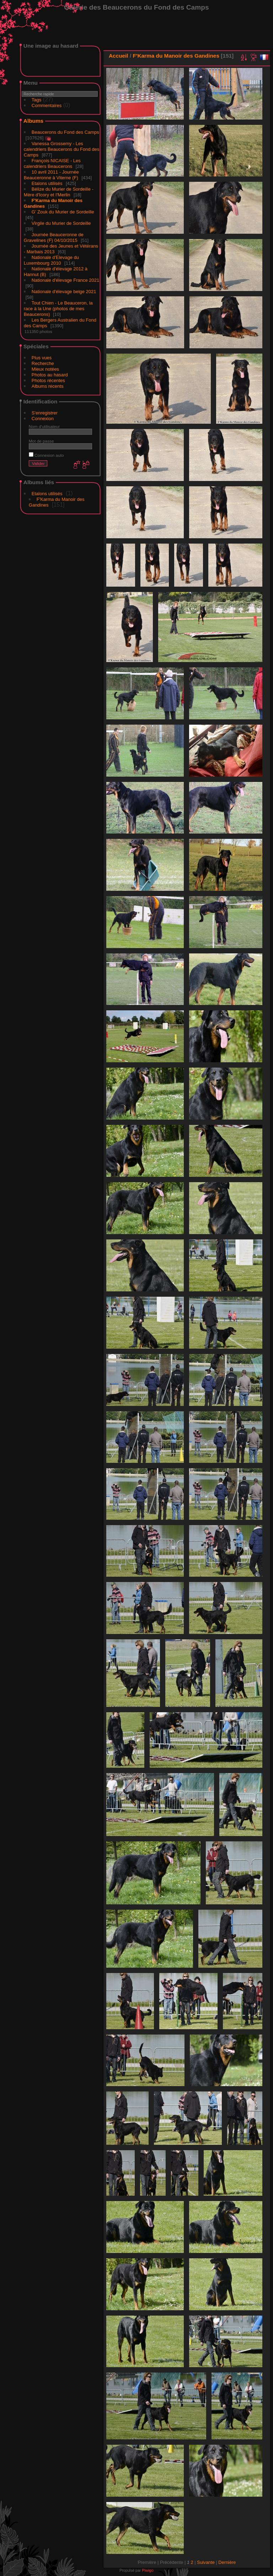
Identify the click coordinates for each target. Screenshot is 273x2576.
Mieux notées (45, 369)
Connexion (43, 418)
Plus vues (42, 357)
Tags (36, 99)
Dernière (227, 2562)
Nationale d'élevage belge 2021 (64, 291)
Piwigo (147, 2570)
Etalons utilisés (47, 183)
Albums (33, 121)
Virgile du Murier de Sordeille (61, 223)
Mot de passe (41, 441)
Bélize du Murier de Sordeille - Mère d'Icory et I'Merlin (58, 191)
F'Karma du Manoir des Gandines (176, 56)
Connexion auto (46, 455)
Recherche (43, 363)
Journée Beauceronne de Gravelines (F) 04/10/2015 (54, 237)
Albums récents (48, 386)
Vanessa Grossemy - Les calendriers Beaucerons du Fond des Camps (61, 149)
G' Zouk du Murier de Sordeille (63, 212)
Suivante (206, 2562)
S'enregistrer (45, 413)
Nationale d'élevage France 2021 (65, 280)
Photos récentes (48, 380)
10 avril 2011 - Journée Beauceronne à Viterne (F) (51, 174)
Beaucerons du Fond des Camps (65, 132)
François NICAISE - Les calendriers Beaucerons (52, 163)
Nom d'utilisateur (44, 426)
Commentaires (47, 105)
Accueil (118, 56)
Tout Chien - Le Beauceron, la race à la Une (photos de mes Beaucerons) (58, 308)
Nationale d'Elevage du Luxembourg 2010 (51, 260)
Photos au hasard (50, 374)
